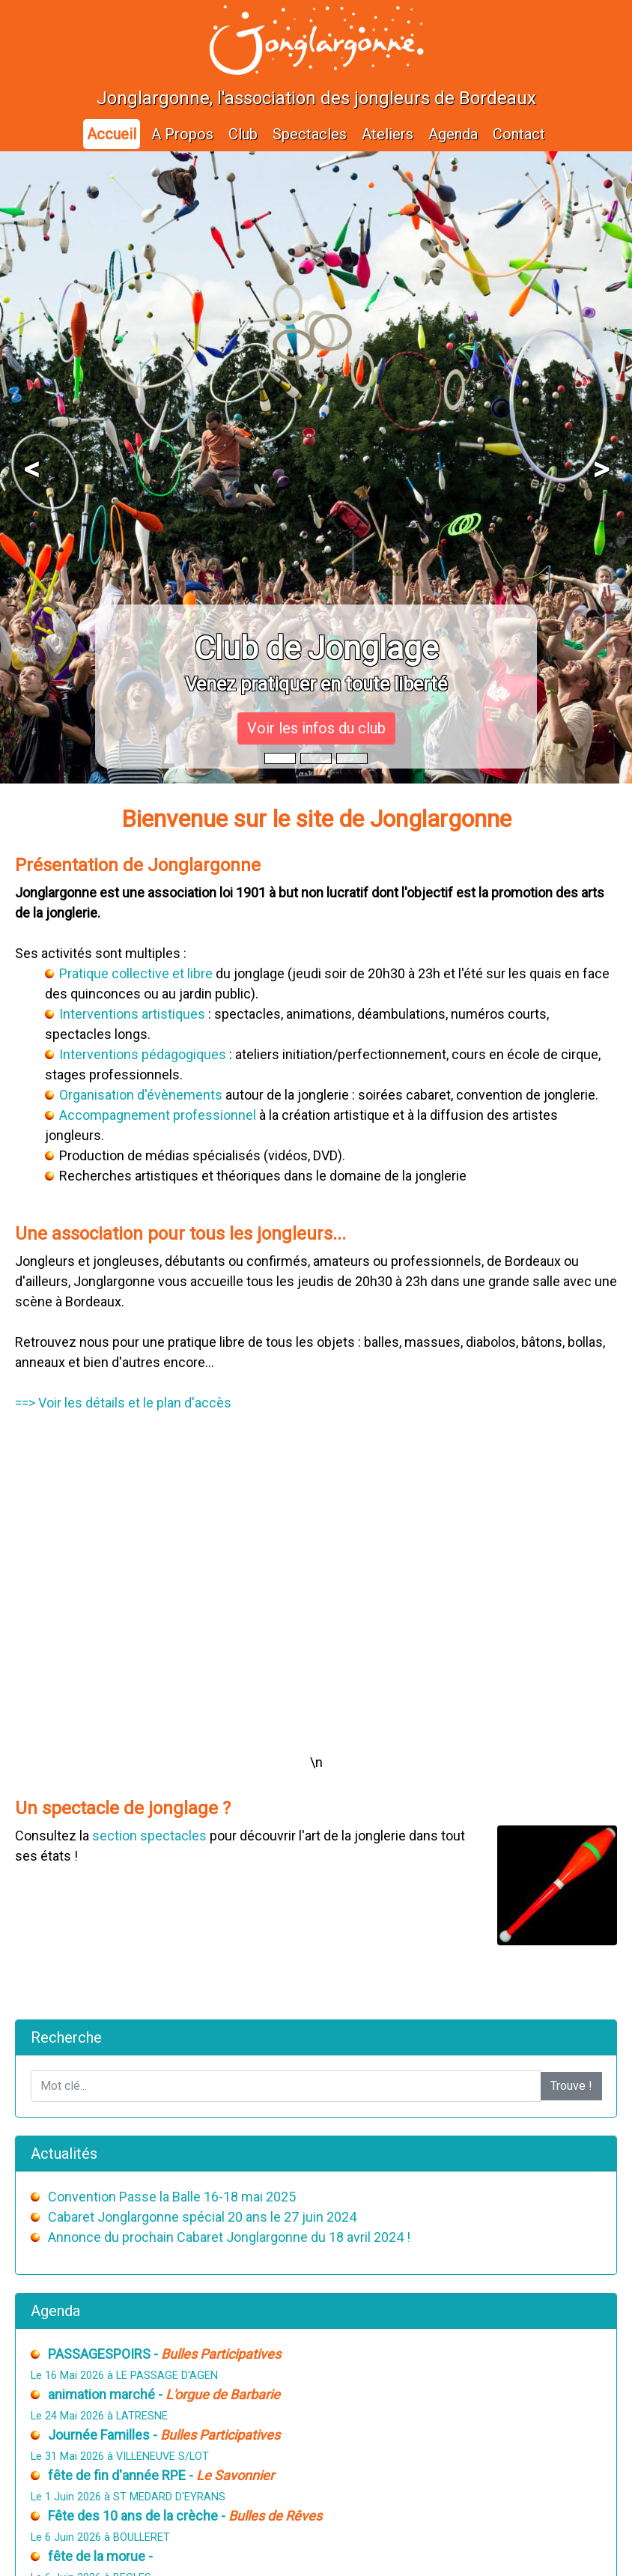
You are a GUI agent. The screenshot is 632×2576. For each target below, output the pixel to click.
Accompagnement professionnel (157, 1115)
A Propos (182, 134)
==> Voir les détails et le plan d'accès (123, 1402)
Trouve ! (571, 2086)
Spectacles (310, 134)
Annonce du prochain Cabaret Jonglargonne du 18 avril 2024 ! (229, 2237)
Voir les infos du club (316, 728)
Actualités (64, 2153)
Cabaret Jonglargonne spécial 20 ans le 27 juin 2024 (202, 2217)
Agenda (453, 134)
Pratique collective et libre (136, 973)
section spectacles (149, 1835)
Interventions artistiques (132, 1014)
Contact (519, 134)
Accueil (111, 134)
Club (243, 134)
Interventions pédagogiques (142, 1054)
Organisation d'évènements (140, 1095)
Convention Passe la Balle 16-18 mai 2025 (172, 2196)
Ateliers (387, 134)
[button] (31, 467)
